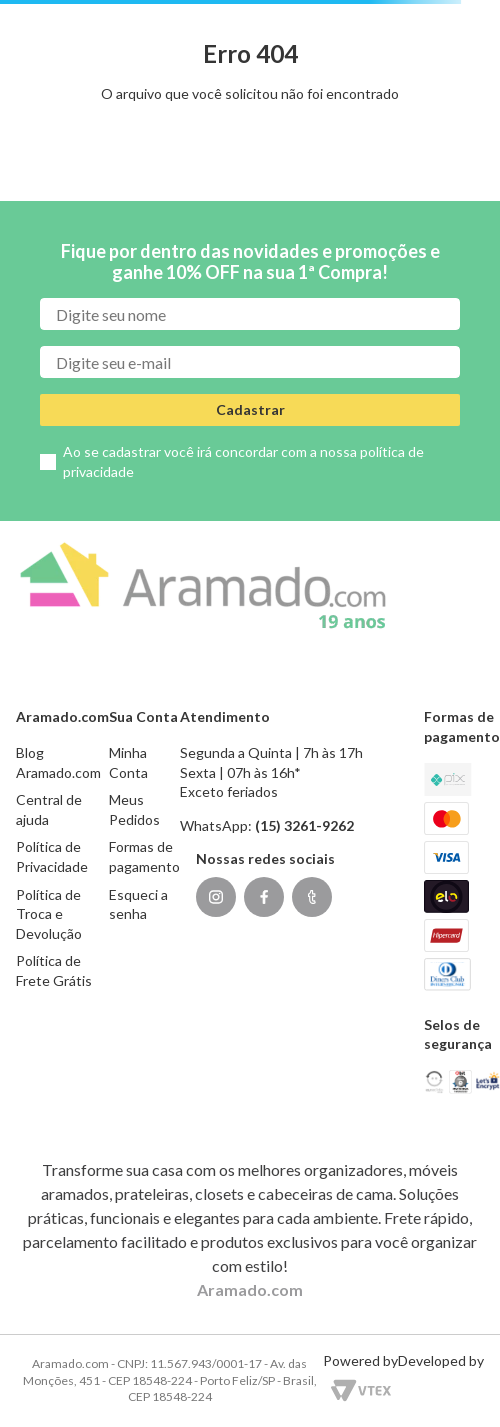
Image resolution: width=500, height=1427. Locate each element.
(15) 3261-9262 (304, 825)
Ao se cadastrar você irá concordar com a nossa (243, 461)
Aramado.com (250, 1289)
